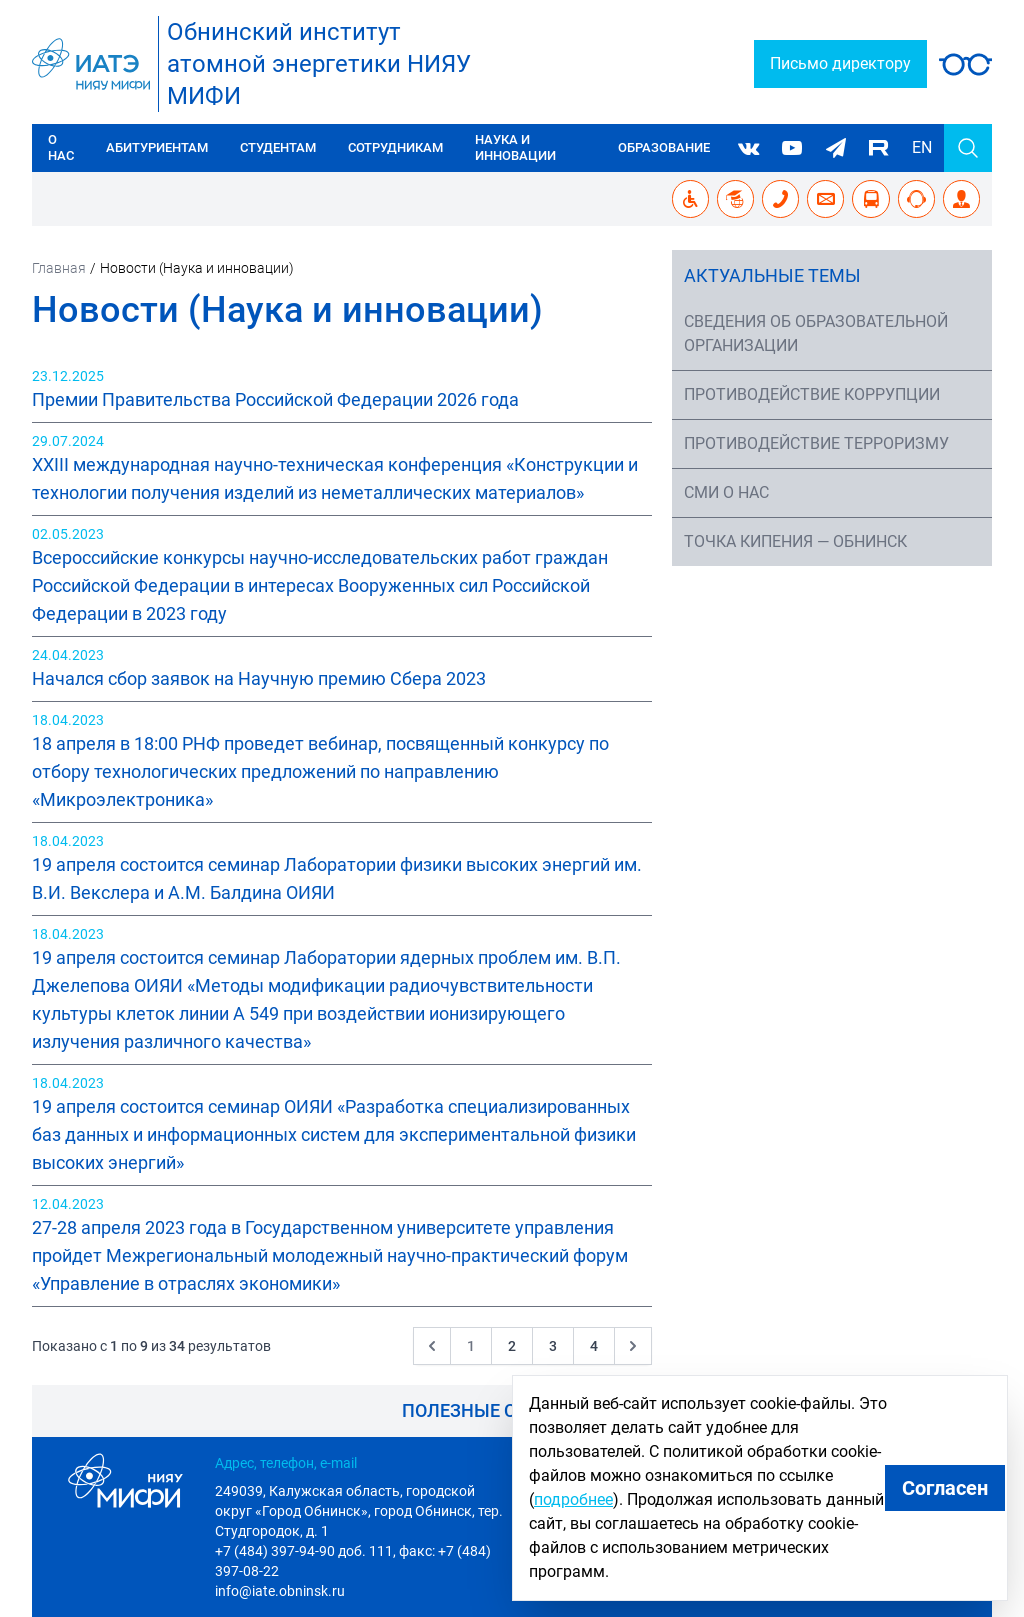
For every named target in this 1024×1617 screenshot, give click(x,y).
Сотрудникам (395, 147)
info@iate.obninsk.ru (280, 1591)
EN (922, 147)
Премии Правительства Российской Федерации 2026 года (275, 399)
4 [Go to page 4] (594, 1346)
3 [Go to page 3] (553, 1346)
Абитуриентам (157, 147)
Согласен (945, 1488)
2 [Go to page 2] (512, 1346)
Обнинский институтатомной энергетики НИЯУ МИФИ (319, 64)
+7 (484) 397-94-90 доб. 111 (304, 1551)
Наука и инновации (515, 147)
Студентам (278, 147)
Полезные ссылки (492, 1410)
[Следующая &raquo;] (633, 1346)
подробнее (573, 1499)
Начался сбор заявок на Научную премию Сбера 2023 (259, 678)
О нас (61, 147)
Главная (59, 268)
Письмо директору (840, 63)
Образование (664, 147)
